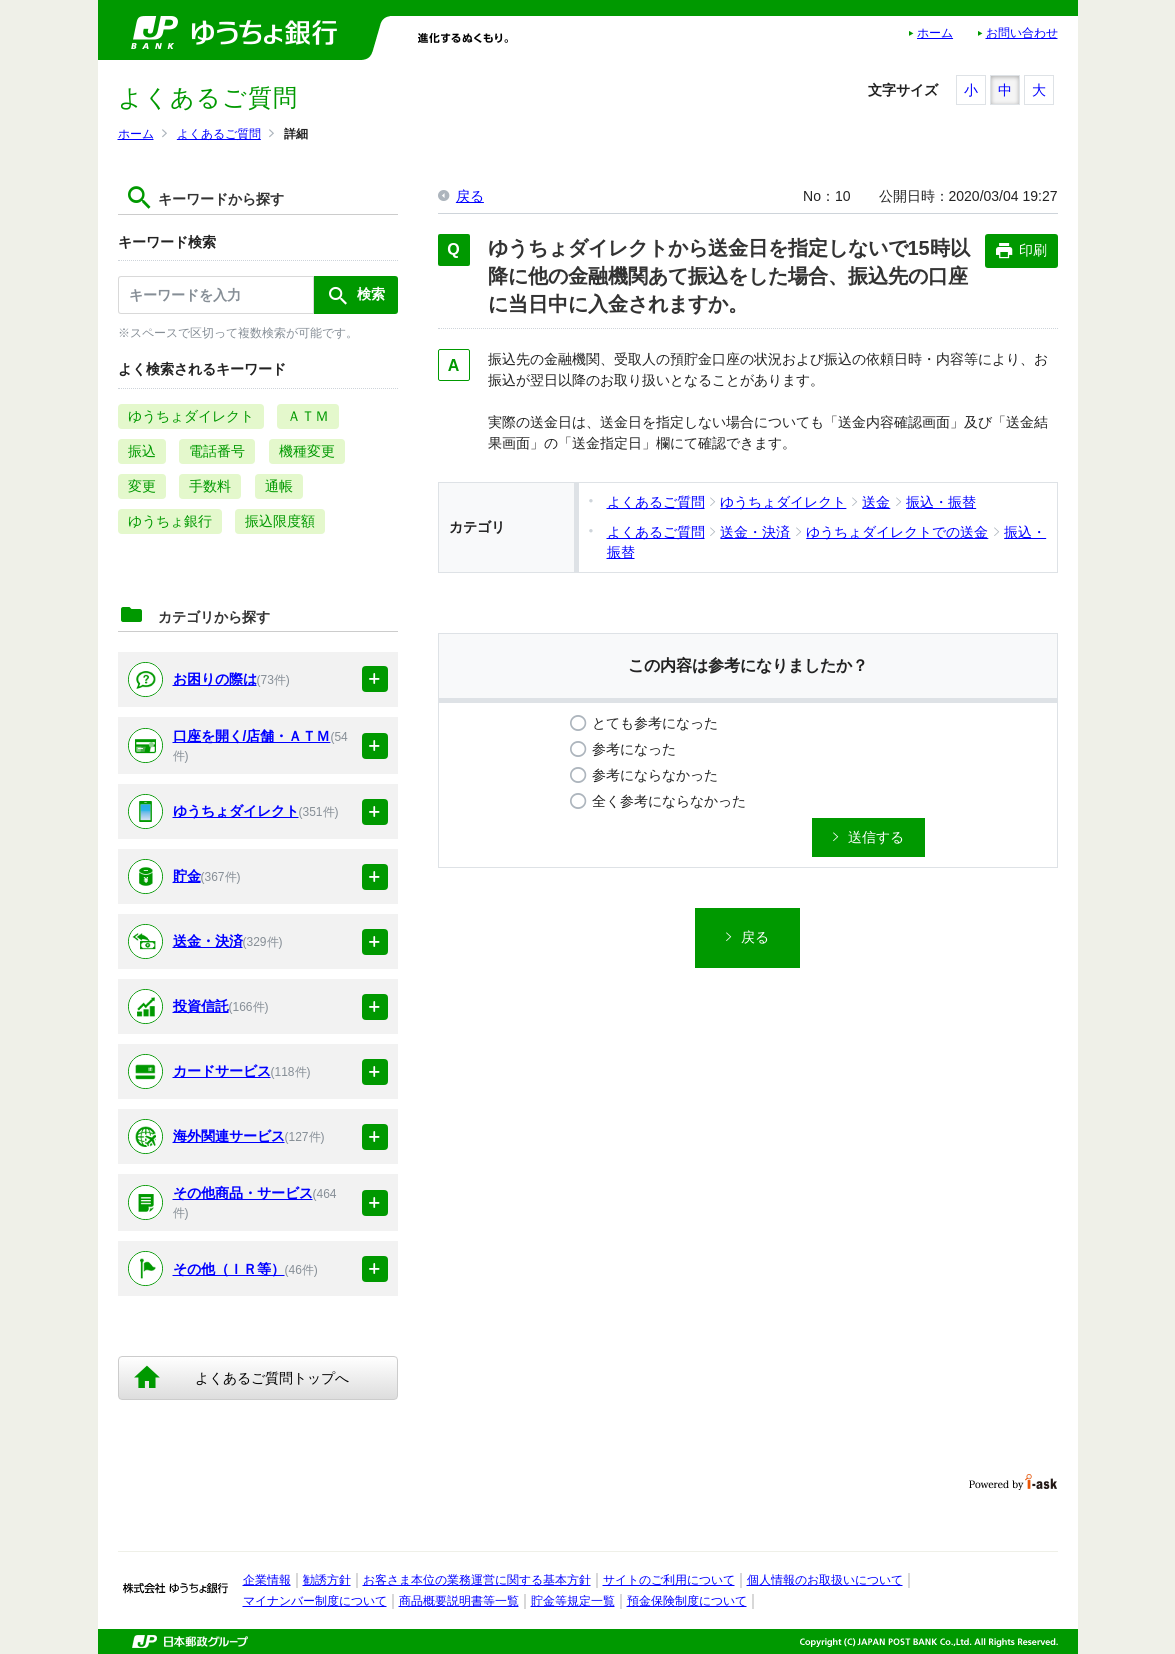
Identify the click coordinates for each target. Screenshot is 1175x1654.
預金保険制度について (687, 1601)
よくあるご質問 (219, 134)
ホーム (935, 33)
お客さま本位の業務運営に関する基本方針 (477, 1580)
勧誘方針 (327, 1580)
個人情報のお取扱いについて (825, 1580)
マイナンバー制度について (315, 1601)
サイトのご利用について (669, 1580)
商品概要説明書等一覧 (459, 1601)
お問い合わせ (1022, 33)
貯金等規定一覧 (573, 1601)
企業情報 (267, 1580)
